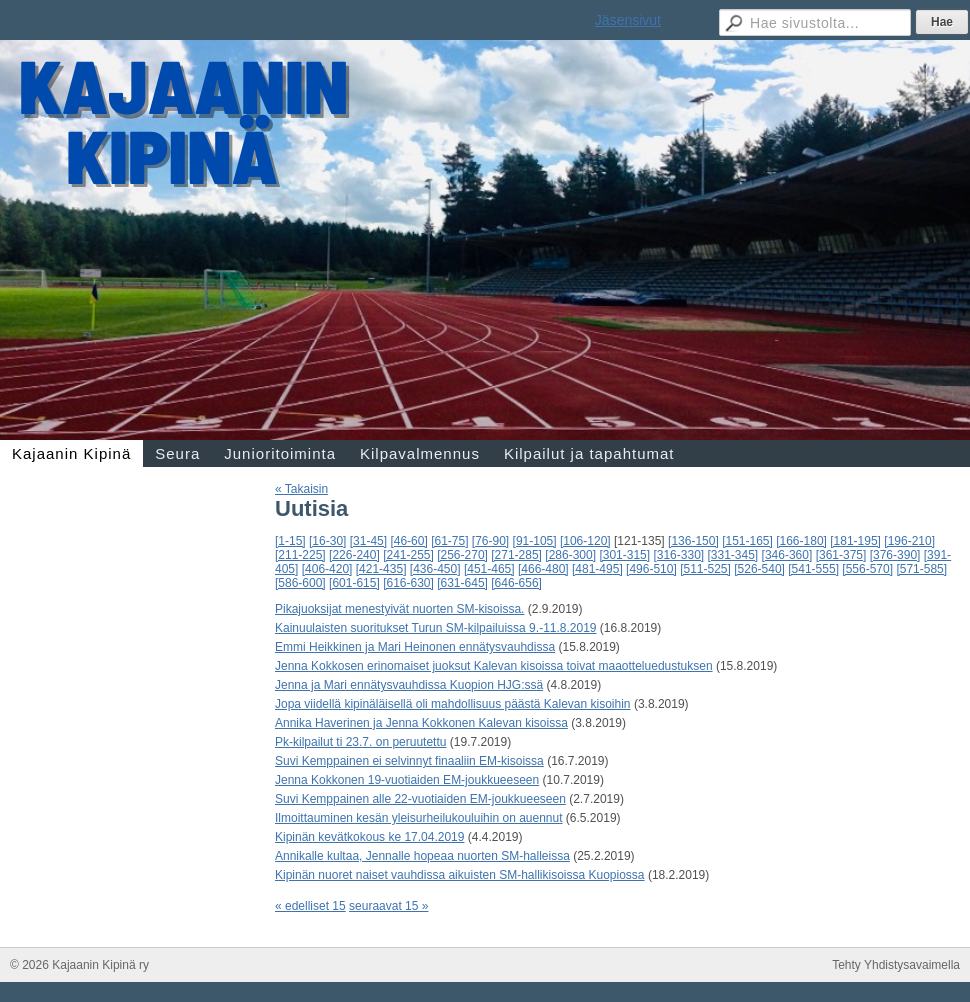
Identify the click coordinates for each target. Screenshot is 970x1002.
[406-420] (327, 569)
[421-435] (381, 569)
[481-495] (597, 569)
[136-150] (693, 541)
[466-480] (543, 569)
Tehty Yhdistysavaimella (896, 965)
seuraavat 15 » (388, 906)
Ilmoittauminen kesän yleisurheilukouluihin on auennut (419, 818)
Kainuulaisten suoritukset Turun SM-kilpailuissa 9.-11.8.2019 (436, 628)
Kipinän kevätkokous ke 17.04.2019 (369, 837)
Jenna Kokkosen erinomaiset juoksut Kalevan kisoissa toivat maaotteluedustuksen (494, 666)
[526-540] (759, 569)
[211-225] (300, 555)
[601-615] (354, 583)
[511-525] (705, 569)
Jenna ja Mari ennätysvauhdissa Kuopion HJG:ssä (409, 685)
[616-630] (408, 583)
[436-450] (435, 569)
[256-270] (462, 555)
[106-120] (585, 541)
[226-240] (354, 555)
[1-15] (290, 541)
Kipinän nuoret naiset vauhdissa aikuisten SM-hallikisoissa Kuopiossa (460, 875)
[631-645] (462, 583)
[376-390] (895, 555)
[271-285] (516, 555)
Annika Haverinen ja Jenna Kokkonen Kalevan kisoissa (421, 723)
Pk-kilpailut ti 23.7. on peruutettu (360, 742)
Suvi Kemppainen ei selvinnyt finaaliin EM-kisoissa (409, 761)
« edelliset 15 (310, 906)
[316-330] (678, 555)
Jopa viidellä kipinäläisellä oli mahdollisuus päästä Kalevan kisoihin (453, 704)
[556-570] (867, 569)
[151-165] (747, 541)
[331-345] (733, 555)
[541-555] (813, 569)
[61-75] (449, 541)
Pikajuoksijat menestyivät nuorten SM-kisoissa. (399, 609)
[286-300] (570, 555)
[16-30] (327, 541)
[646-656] (516, 583)
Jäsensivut (628, 20)
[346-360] (787, 555)
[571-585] (921, 569)
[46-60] (408, 541)
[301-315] (624, 555)
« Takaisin (301, 489)
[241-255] (408, 555)
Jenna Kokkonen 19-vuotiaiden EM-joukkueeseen (407, 780)
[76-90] (490, 541)
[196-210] (909, 541)
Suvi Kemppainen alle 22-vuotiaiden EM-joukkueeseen (420, 799)
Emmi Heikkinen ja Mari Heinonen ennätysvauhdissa (415, 647)
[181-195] (855, 541)
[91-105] (535, 541)
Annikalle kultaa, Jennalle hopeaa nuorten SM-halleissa (422, 856)
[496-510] (651, 569)
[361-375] (841, 555)
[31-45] (368, 541)
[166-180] (801, 541)
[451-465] (489, 569)
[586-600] (300, 583)
